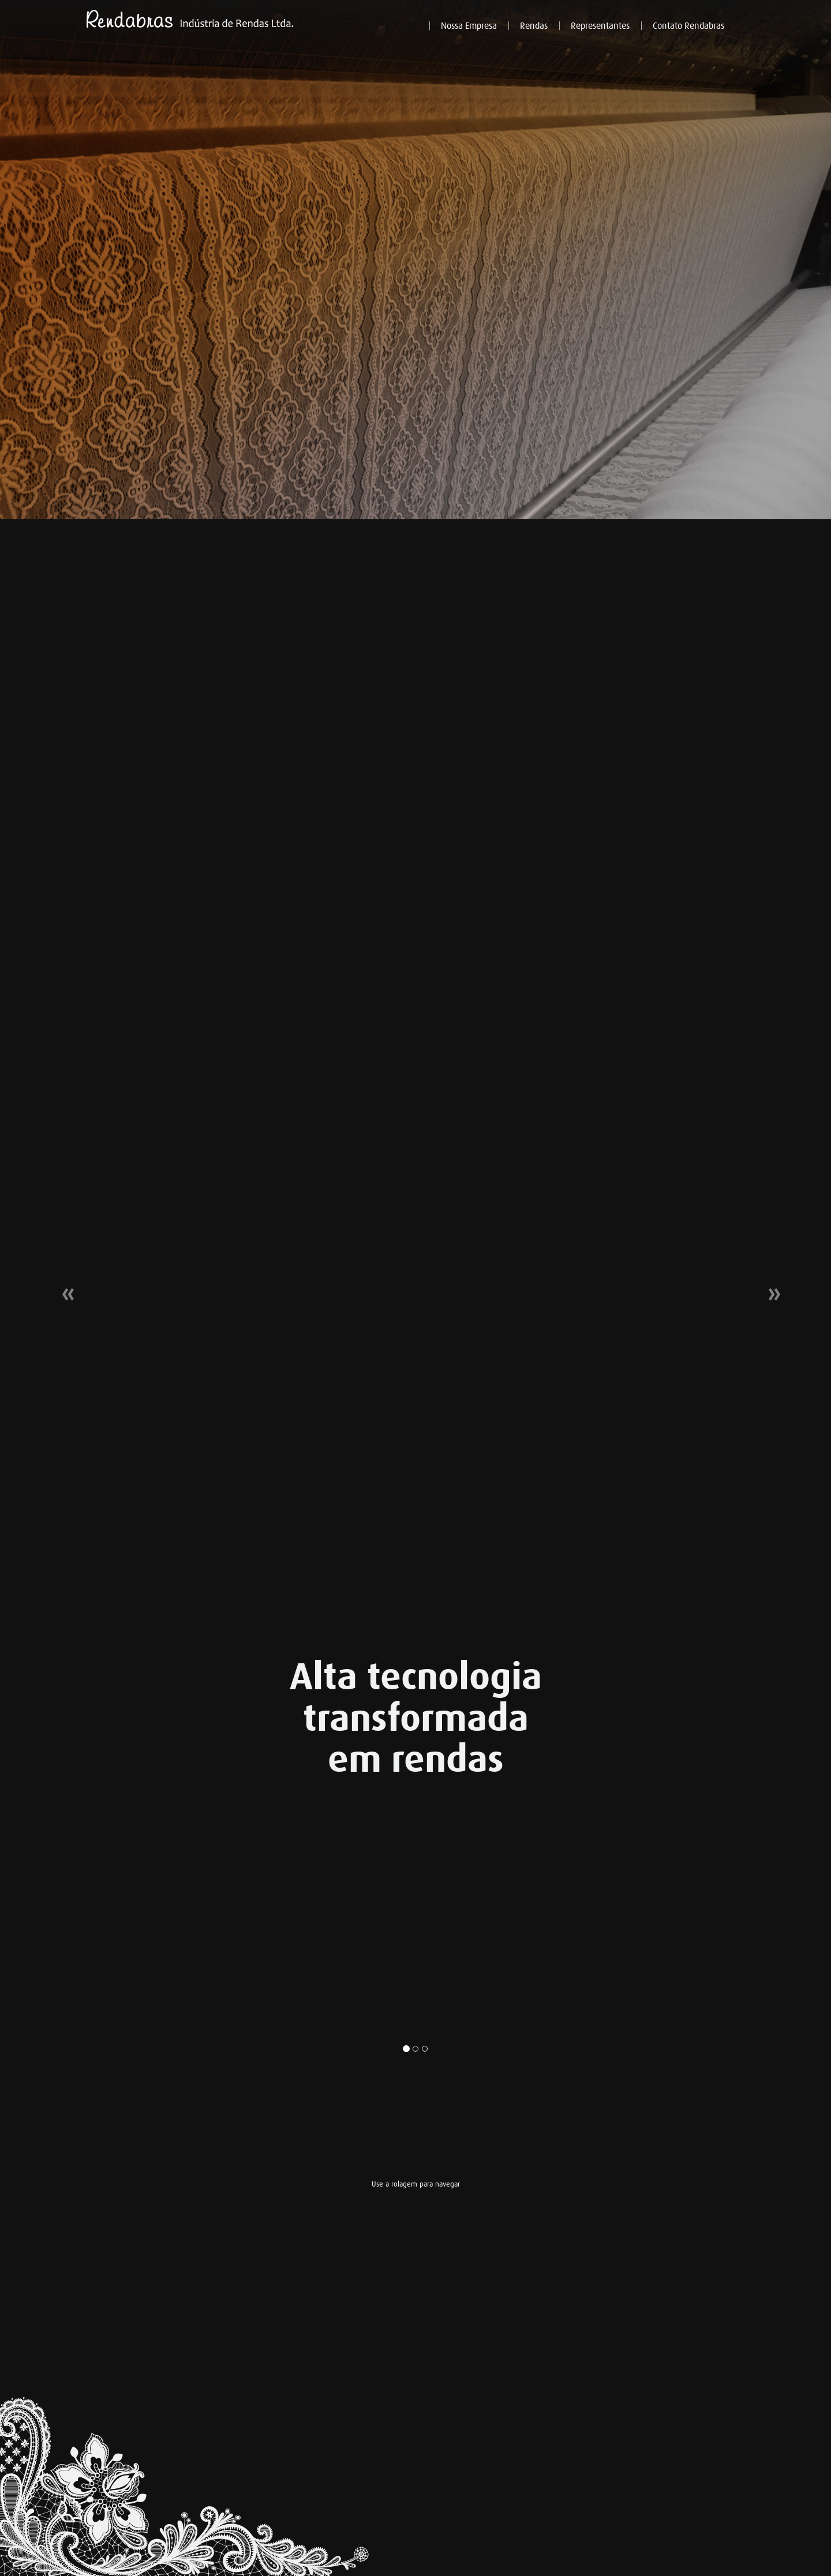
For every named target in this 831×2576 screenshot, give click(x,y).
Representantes (600, 26)
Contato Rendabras (688, 26)
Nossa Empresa (469, 26)
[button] (62, 1288)
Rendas (534, 26)
